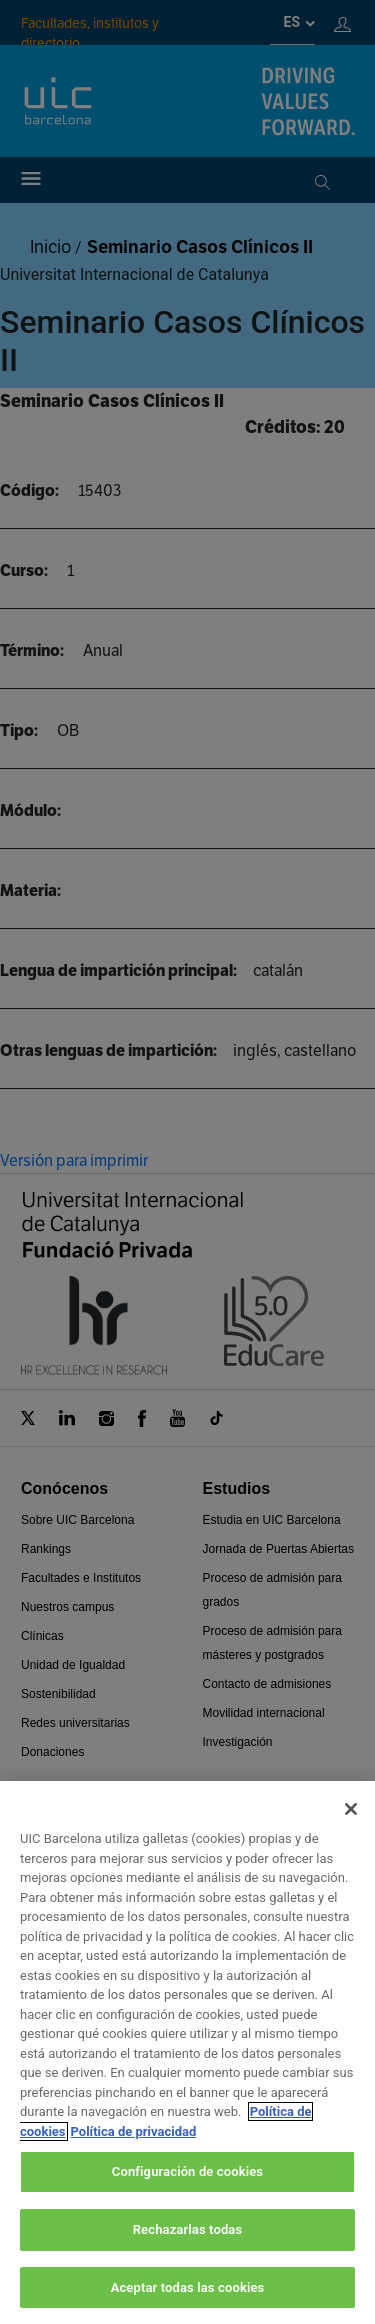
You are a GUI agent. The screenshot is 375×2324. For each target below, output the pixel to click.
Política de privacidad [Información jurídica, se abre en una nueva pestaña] (134, 2153)
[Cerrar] (351, 1832)
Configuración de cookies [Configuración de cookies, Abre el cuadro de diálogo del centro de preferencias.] (187, 2194)
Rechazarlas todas (188, 2252)
